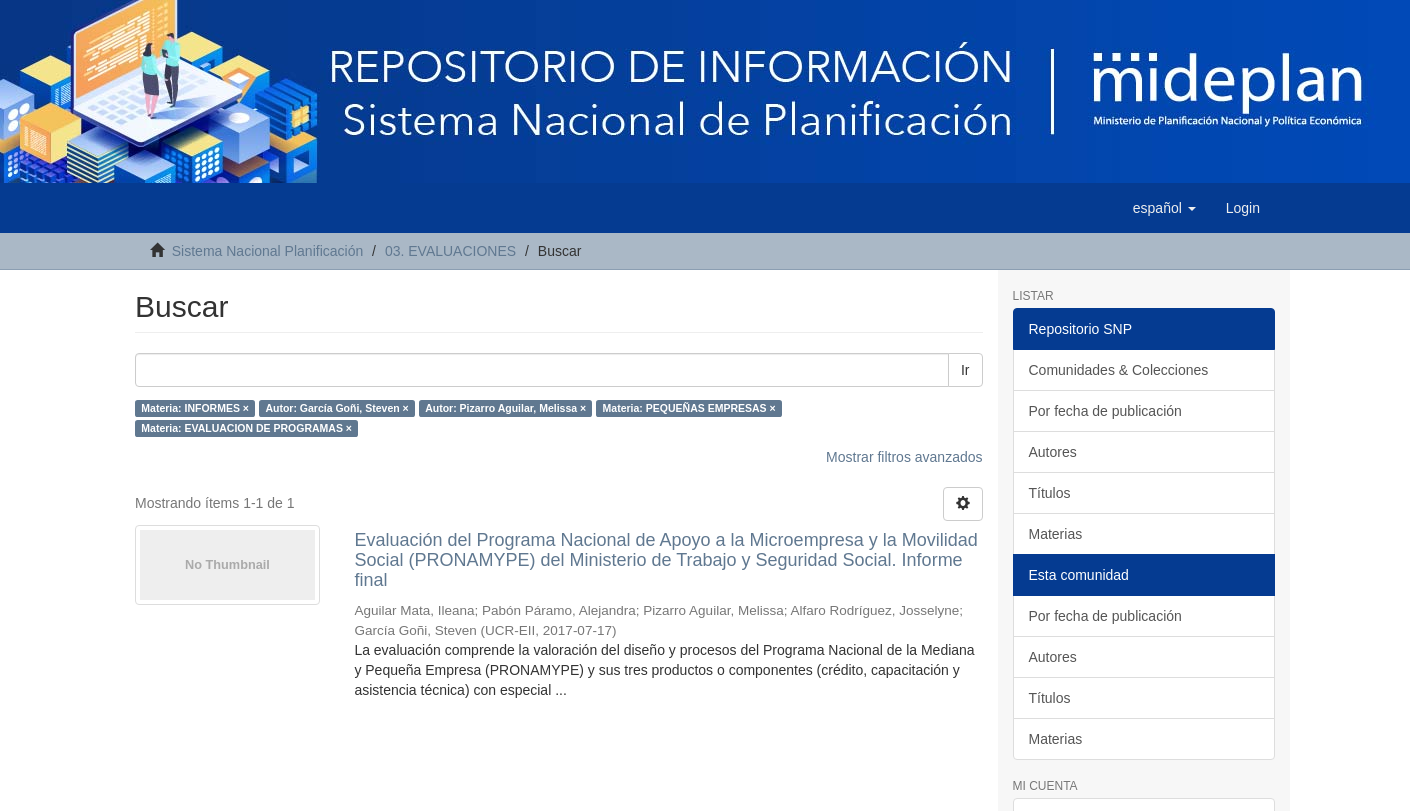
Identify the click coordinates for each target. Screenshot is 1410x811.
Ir (965, 370)
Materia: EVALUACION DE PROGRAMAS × (246, 428)
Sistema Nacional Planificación (267, 251)
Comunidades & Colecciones (1119, 370)
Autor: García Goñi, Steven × (336, 408)
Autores (1053, 452)
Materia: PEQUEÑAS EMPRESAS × (689, 408)
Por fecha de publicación (1105, 411)
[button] (1164, 208)
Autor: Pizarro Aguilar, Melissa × (505, 408)
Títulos (1050, 493)
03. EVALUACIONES (450, 251)
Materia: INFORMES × (195, 408)
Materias (1056, 534)
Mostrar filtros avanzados (904, 457)
